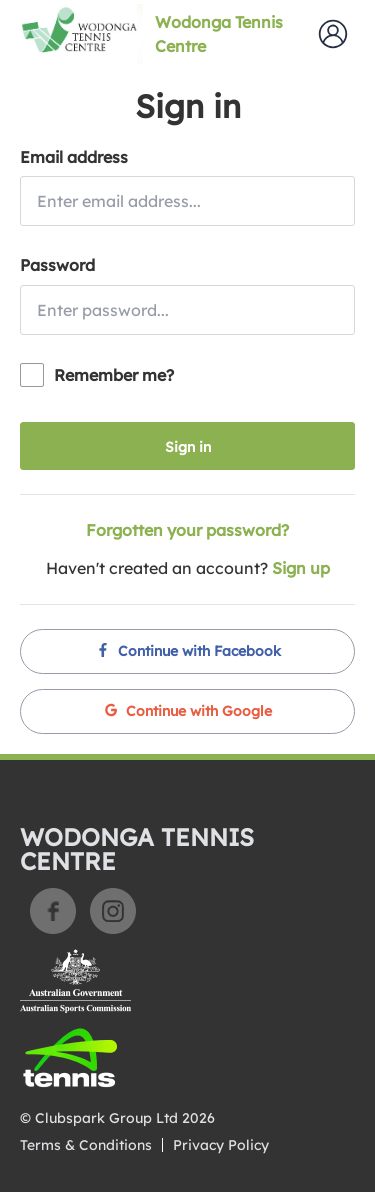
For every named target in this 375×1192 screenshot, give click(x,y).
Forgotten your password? (187, 530)
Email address (74, 157)
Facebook (53, 911)
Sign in (188, 447)
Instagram (113, 911)
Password (57, 265)
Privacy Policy (221, 1145)
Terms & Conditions (86, 1145)
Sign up (301, 568)
